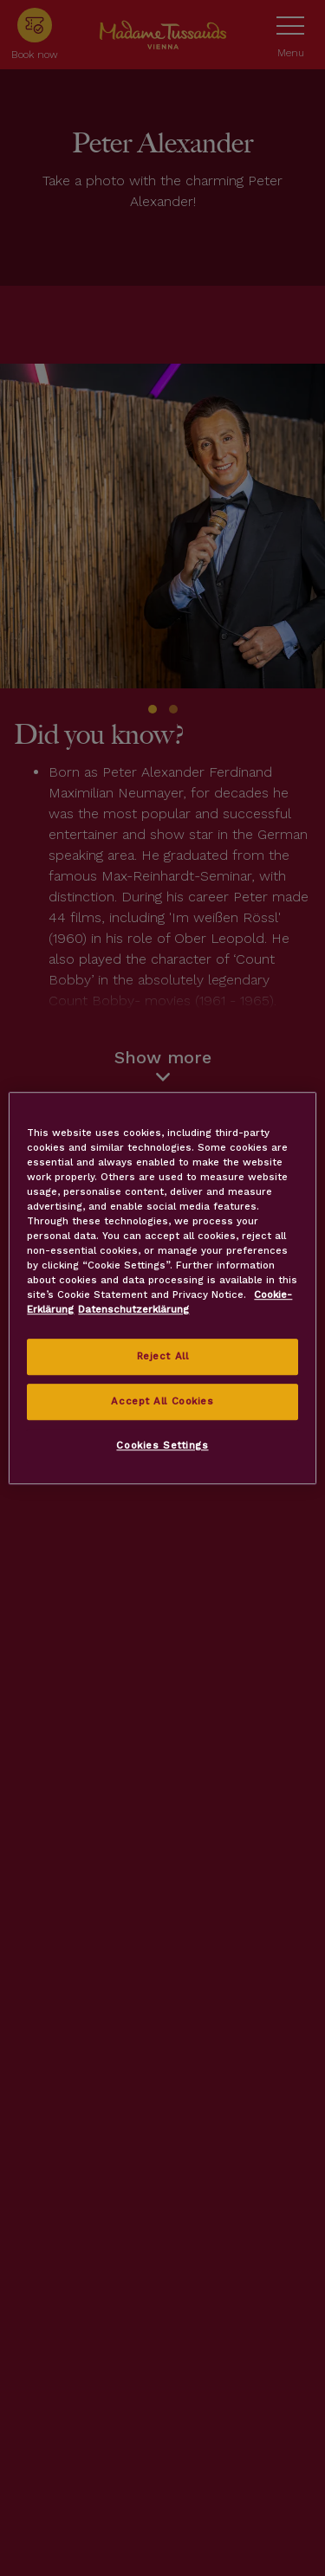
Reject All (163, 1357)
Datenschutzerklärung (133, 1309)
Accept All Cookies (162, 1401)
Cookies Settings (162, 1445)
